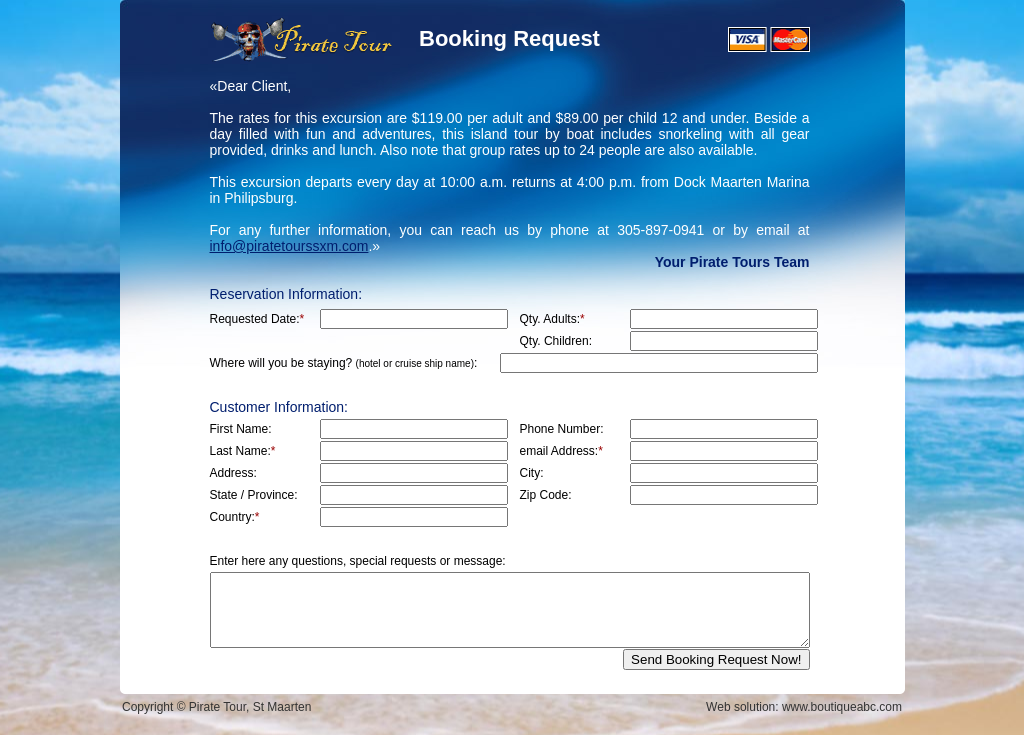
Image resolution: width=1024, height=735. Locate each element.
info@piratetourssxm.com (289, 246)
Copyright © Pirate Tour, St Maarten (216, 707)
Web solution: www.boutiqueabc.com (804, 707)
